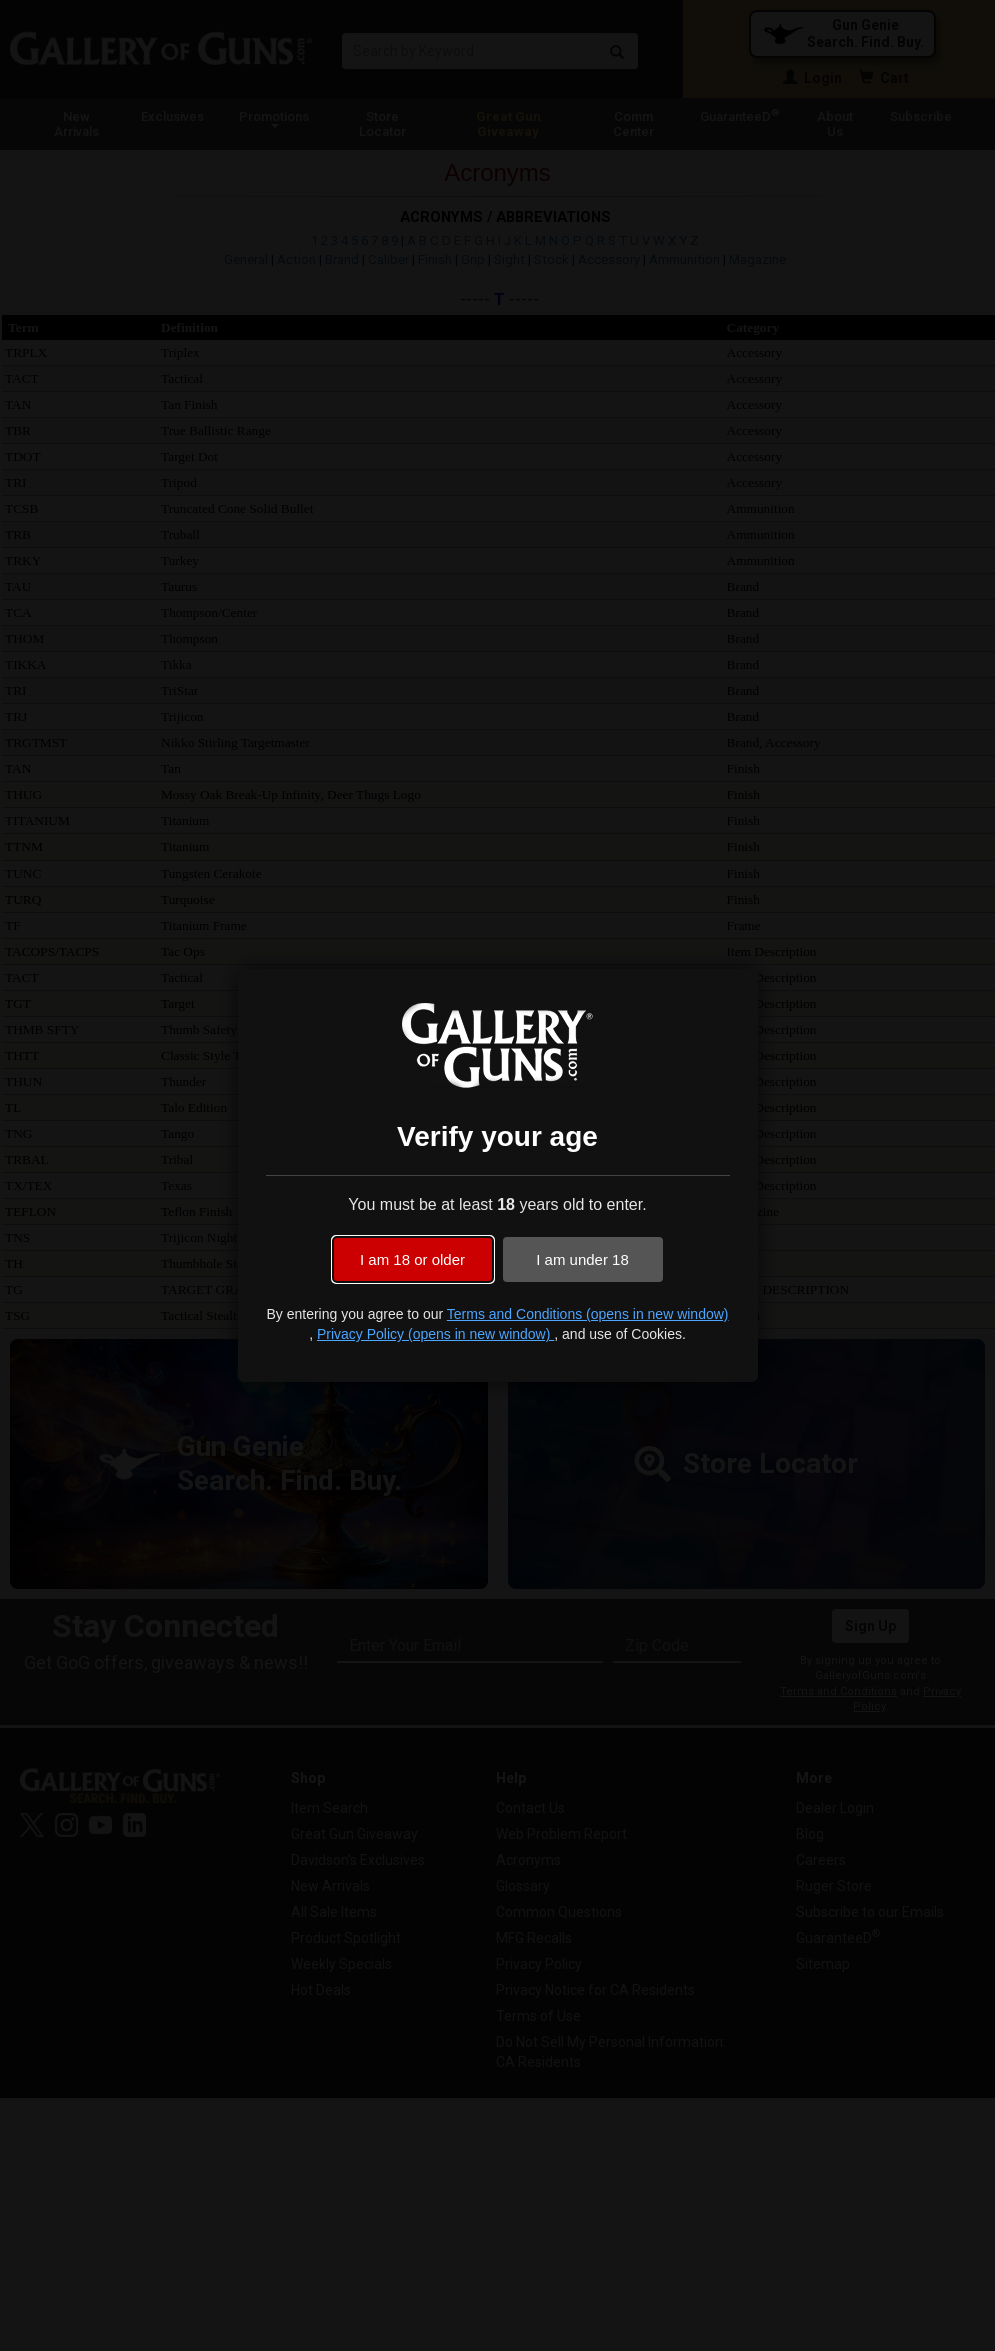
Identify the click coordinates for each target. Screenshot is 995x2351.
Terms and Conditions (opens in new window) (588, 1314)
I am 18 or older (412, 1259)
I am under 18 (582, 1259)
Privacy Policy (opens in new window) (435, 1334)
